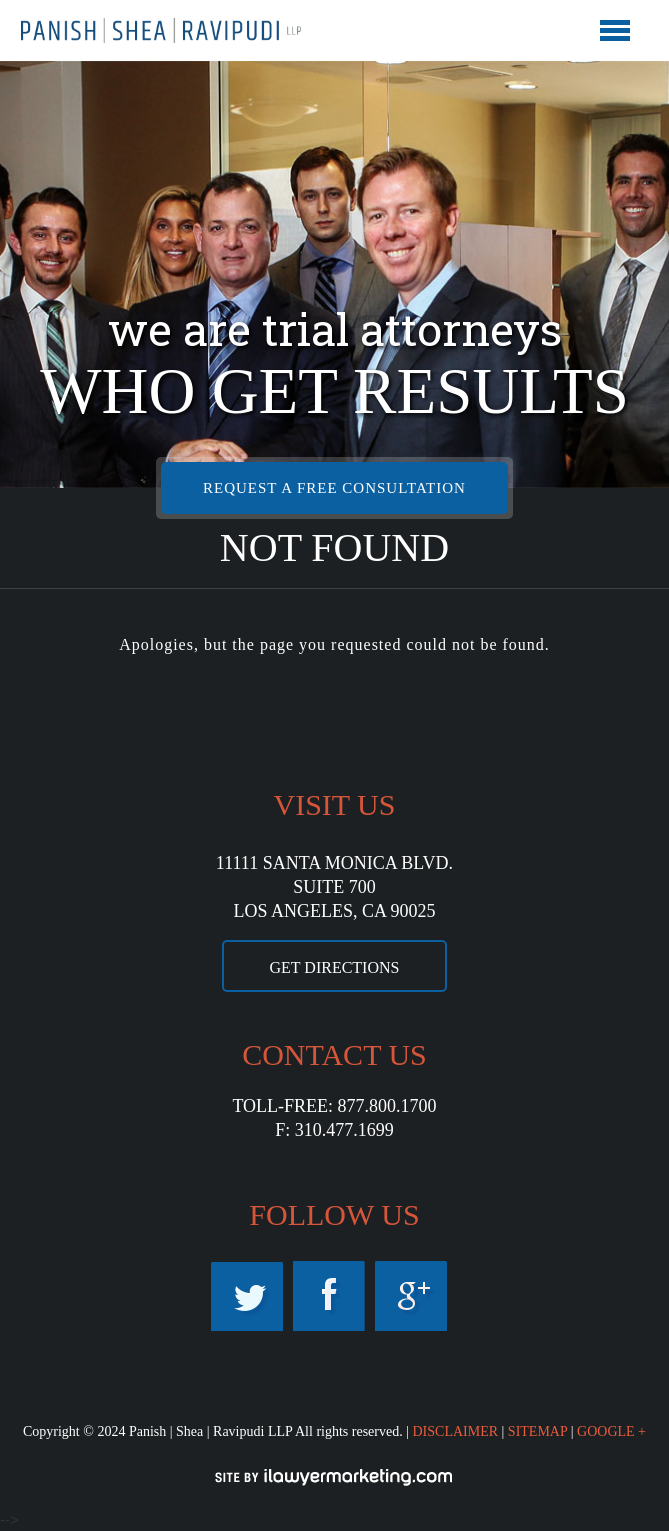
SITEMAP (537, 1431)
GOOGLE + (611, 1431)
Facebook (329, 1296)
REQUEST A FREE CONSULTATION (334, 488)
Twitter (247, 1296)
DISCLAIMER (455, 1431)
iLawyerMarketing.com (335, 1477)
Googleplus (411, 1296)
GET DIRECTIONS (335, 967)
